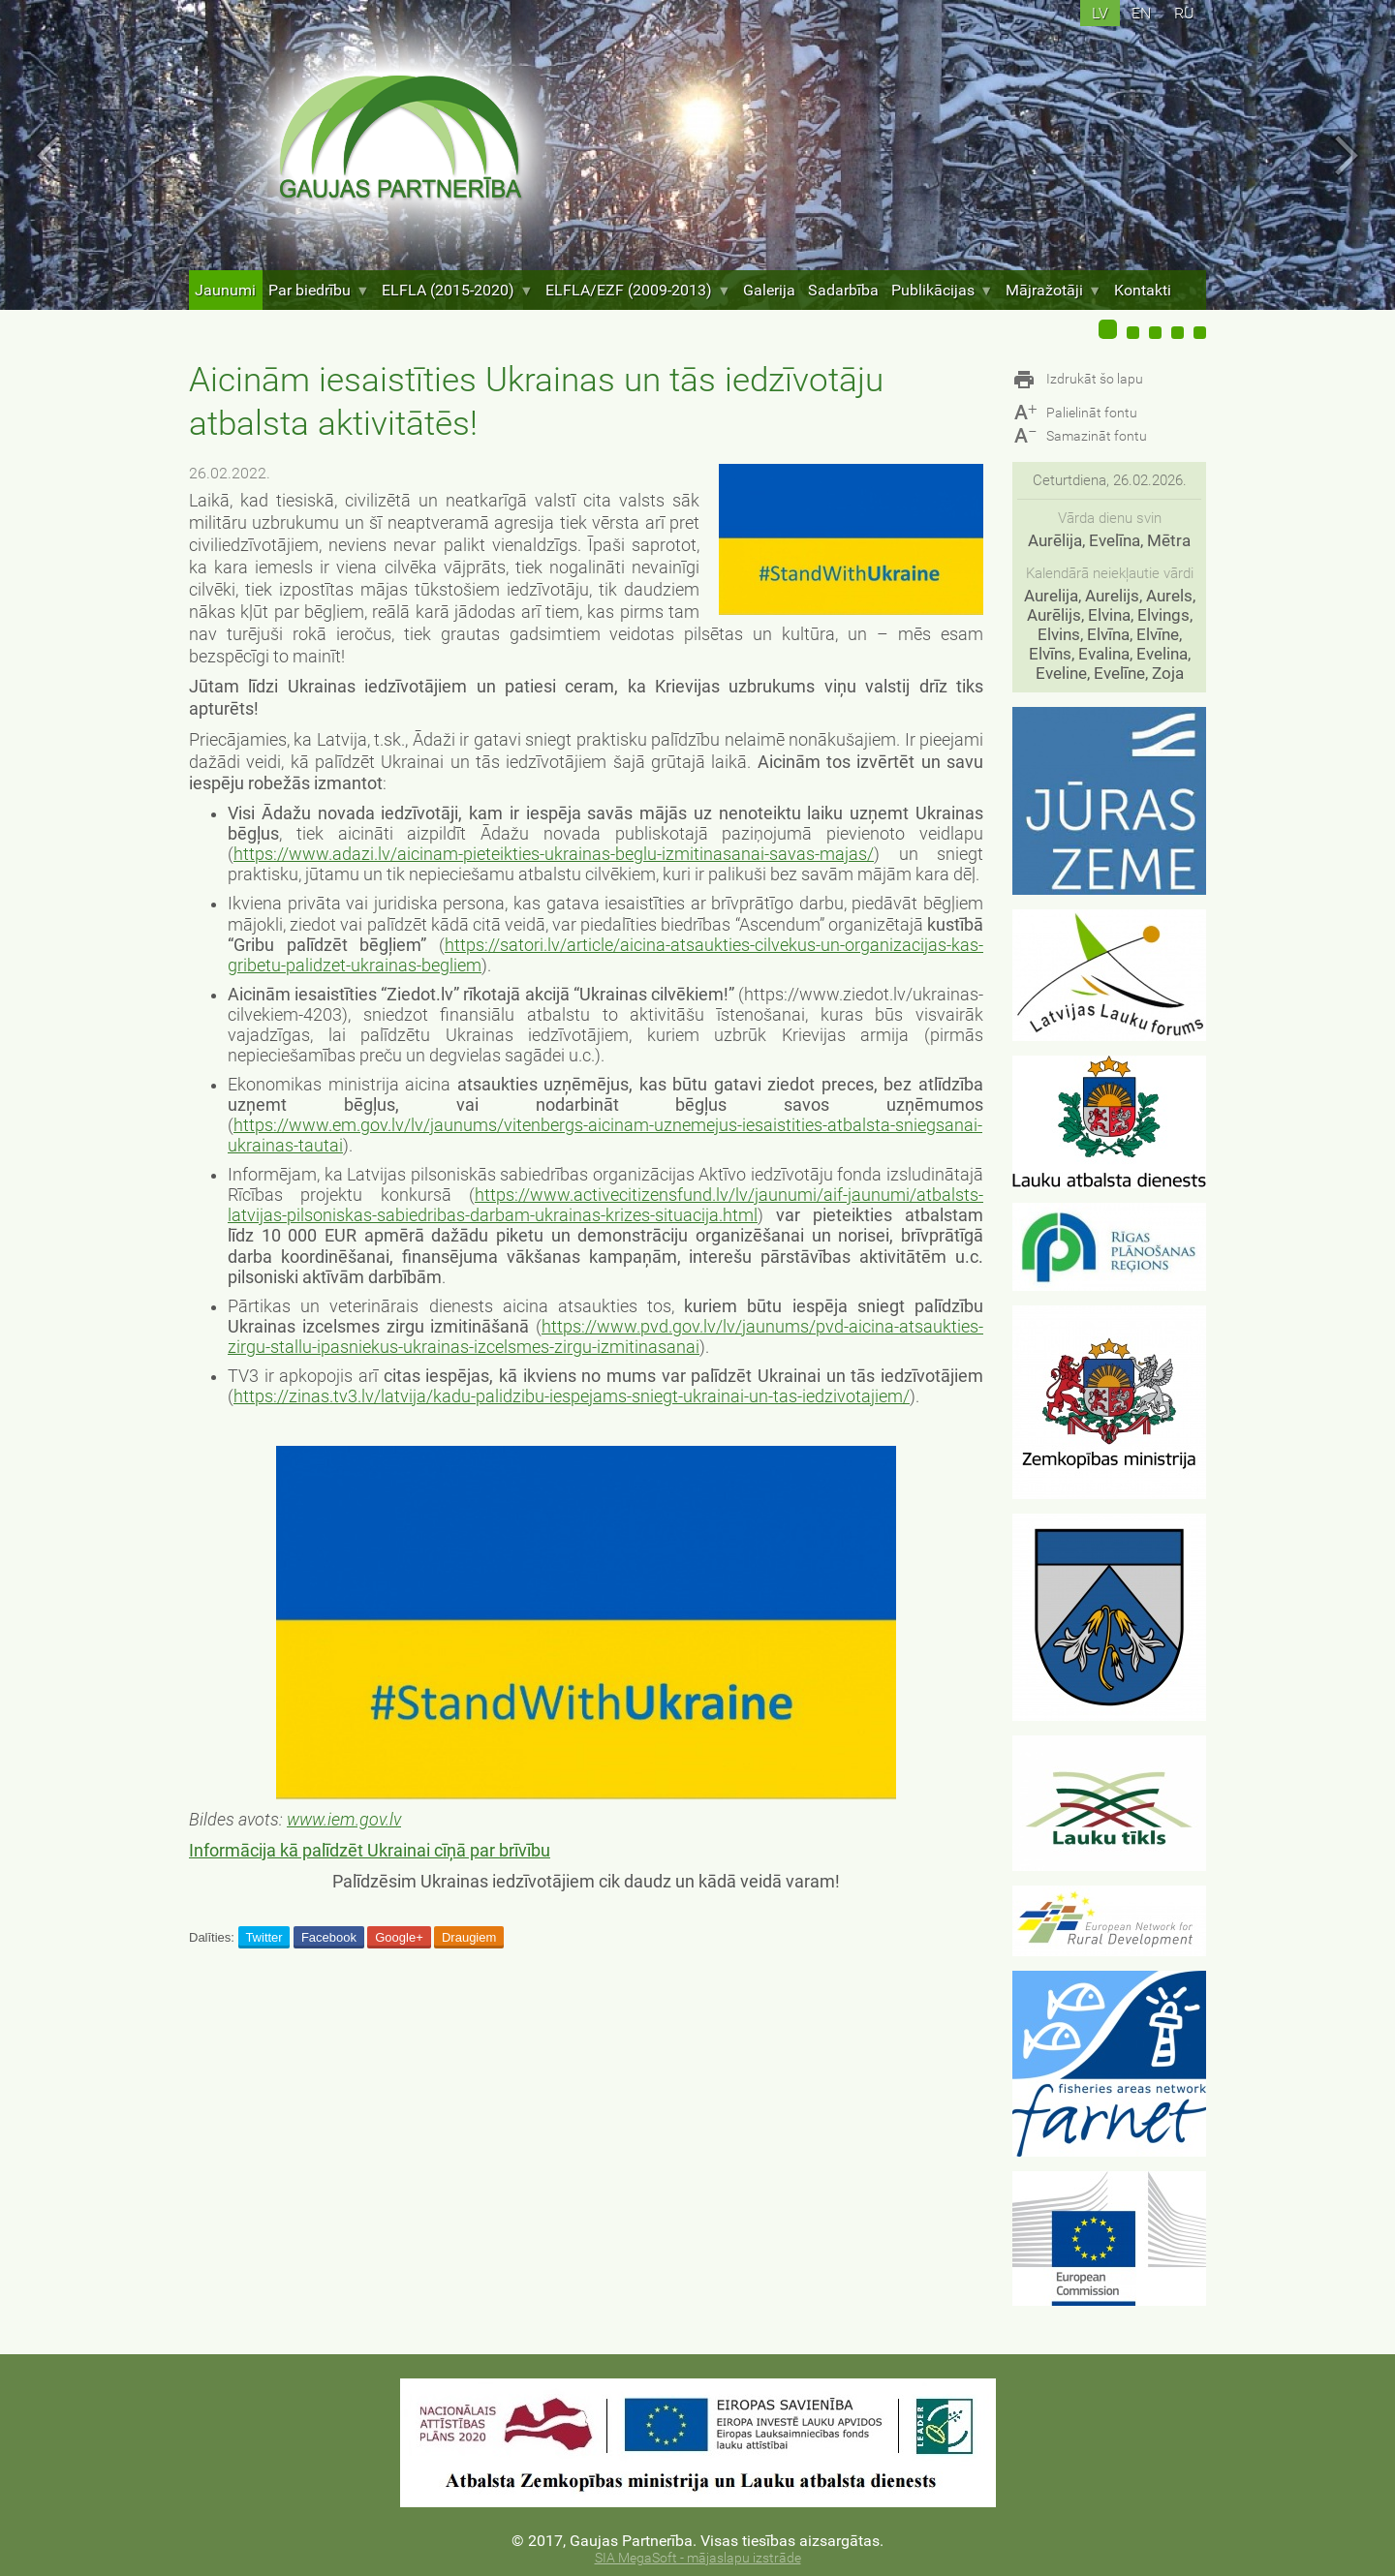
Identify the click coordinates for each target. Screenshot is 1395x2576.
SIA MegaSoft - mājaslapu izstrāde (698, 2558)
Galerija (769, 290)
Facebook (328, 1937)
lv (1100, 13)
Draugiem (469, 1937)
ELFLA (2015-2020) (457, 290)
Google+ (399, 1937)
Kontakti (1142, 290)
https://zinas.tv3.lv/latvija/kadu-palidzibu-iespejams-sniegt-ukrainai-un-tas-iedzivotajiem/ (571, 1396)
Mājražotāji (1053, 290)
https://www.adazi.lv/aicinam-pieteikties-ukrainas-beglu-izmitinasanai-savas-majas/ (553, 854)
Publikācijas (942, 290)
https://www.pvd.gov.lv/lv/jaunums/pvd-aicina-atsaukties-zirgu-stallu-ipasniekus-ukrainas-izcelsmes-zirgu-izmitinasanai (605, 1337)
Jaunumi (225, 290)
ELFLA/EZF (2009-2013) (637, 290)
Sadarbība (843, 290)
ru (1184, 13)
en (1141, 13)
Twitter (263, 1937)
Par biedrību (318, 290)
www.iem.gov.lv (344, 1819)
